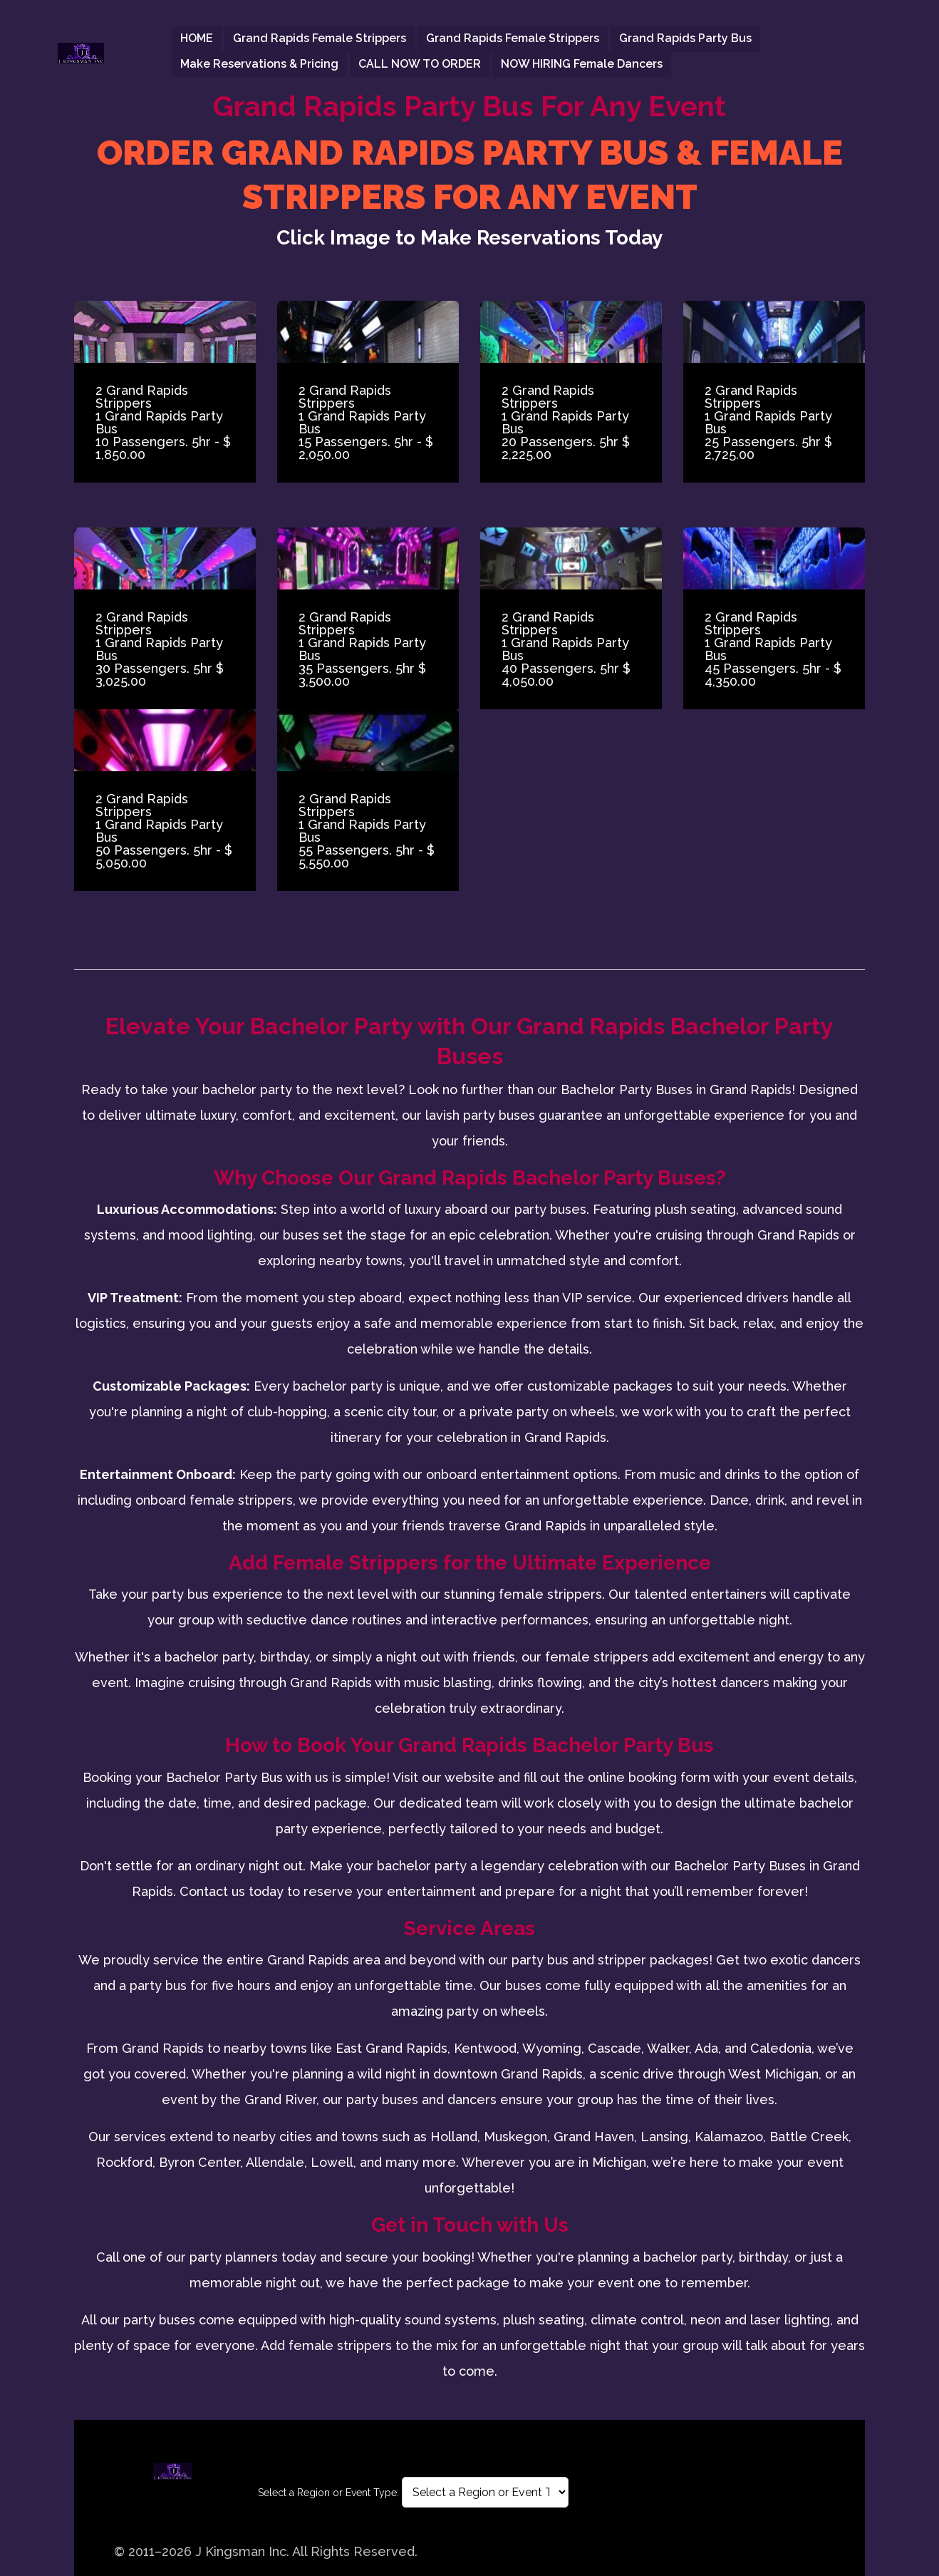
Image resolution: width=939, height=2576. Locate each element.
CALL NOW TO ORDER (419, 64)
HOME (196, 39)
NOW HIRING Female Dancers (582, 64)
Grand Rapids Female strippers (319, 39)
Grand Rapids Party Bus (685, 39)
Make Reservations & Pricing (259, 64)
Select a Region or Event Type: (328, 2492)
